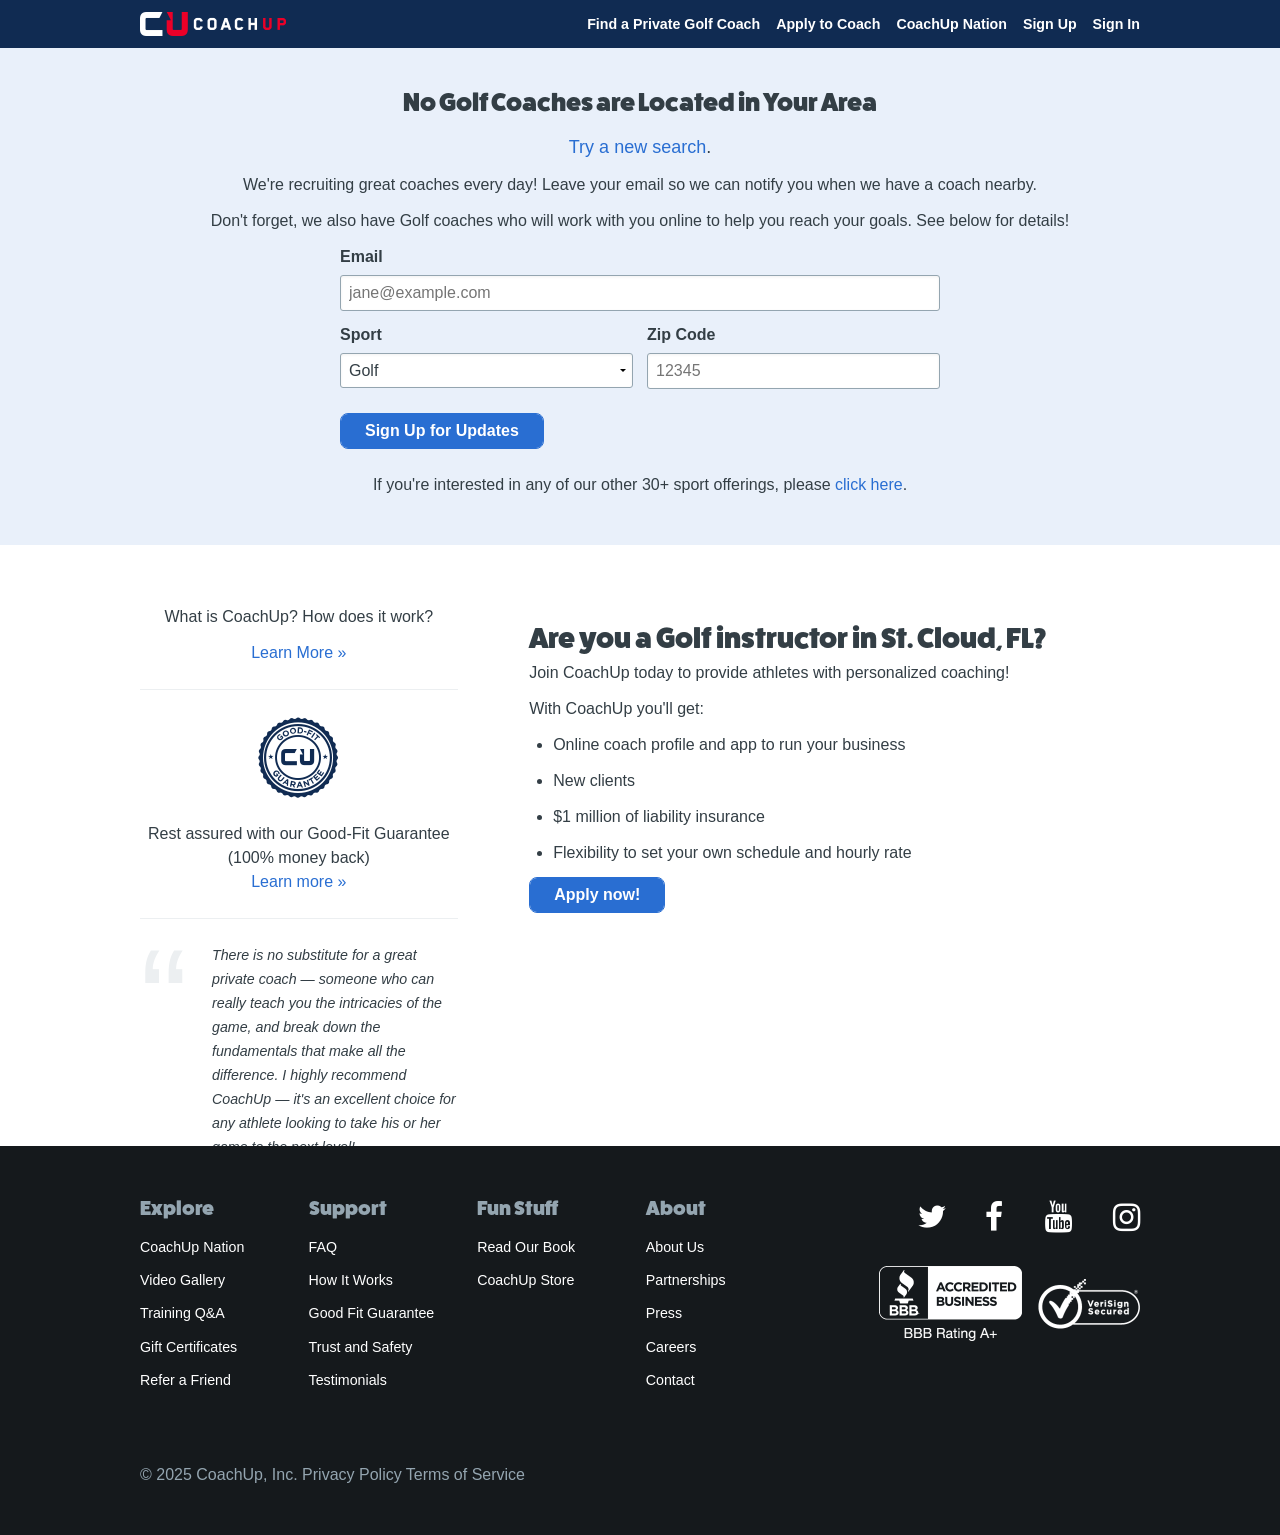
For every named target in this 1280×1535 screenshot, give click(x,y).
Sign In (1116, 24)
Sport (361, 334)
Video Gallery (182, 1280)
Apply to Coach (828, 24)
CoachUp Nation (951, 24)
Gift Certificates (188, 1347)
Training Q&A (182, 1313)
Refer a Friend (185, 1380)
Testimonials (348, 1380)
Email (361, 256)
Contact (670, 1380)
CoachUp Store (525, 1280)
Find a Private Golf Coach (673, 24)
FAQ (323, 1247)
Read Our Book (526, 1247)
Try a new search (637, 147)
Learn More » (298, 652)
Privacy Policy (352, 1474)
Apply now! (597, 894)
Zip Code (681, 334)
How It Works (351, 1280)
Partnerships (686, 1280)
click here (869, 484)
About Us (675, 1247)
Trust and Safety (361, 1347)
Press (664, 1313)
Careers (671, 1347)
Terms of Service (465, 1474)
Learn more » (298, 881)
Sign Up (1050, 24)
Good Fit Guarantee (372, 1313)
